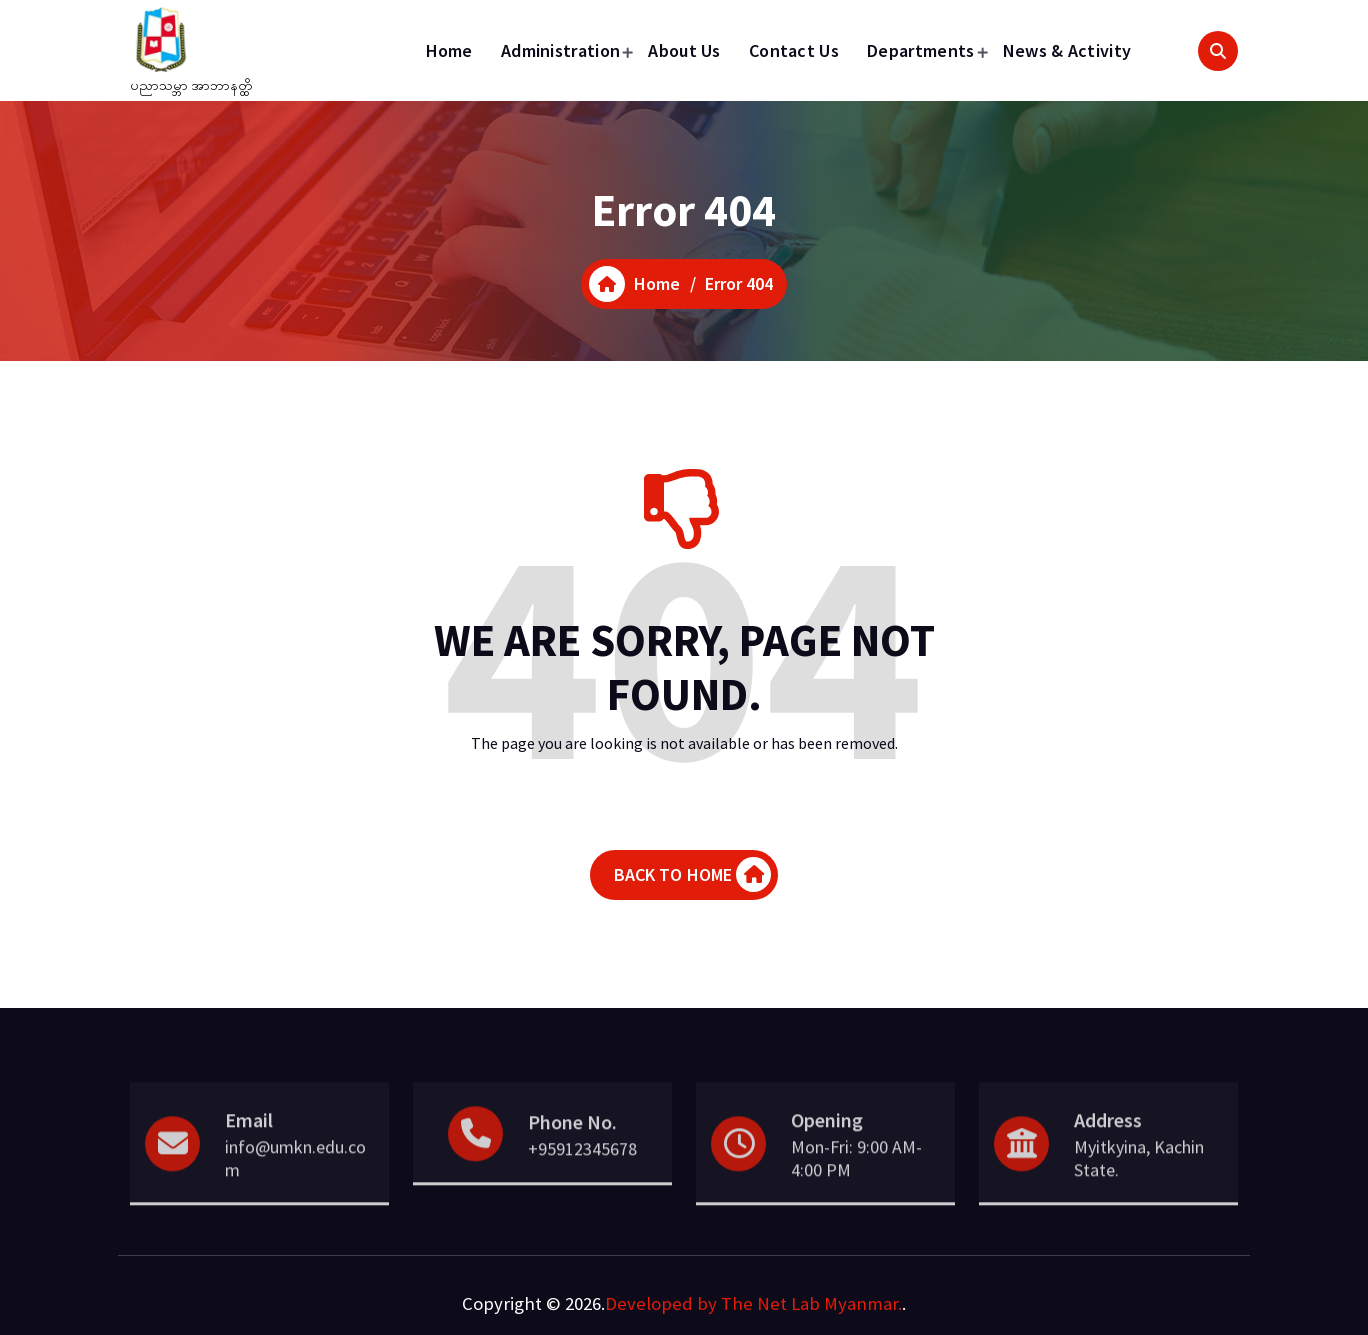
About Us (684, 50)
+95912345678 (582, 1180)
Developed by (661, 1303)
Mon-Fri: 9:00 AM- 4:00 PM (856, 1190)
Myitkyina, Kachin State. (1139, 1190)
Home (449, 50)
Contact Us (794, 50)
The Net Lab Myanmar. (811, 1303)
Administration (560, 50)
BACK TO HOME (693, 874)
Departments (920, 50)
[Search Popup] (1218, 51)
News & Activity (1067, 50)
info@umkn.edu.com (295, 1190)
